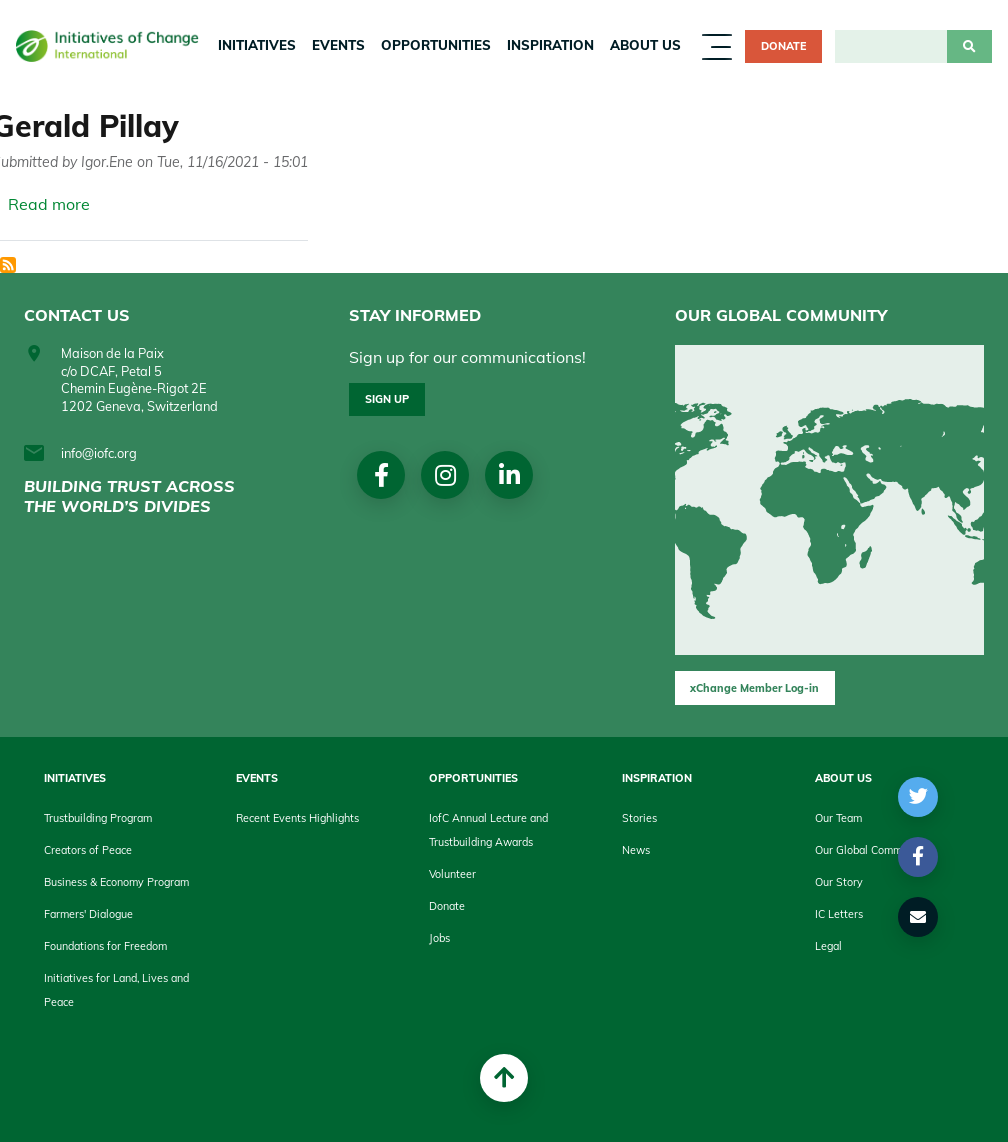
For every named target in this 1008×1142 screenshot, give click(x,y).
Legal (828, 946)
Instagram (445, 475)
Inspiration (550, 45)
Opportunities (436, 45)
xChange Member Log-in (754, 688)
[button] (918, 797)
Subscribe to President (8, 265)
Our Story (839, 882)
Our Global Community (871, 850)
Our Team (838, 818)
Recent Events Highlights (297, 818)
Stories (639, 818)
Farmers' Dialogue (88, 914)
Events (338, 45)
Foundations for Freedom (105, 946)
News (636, 850)
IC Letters (839, 914)
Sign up (387, 399)
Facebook (381, 475)
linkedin (509, 475)
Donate (783, 46)
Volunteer (452, 874)
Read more (49, 204)
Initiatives (257, 45)
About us (645, 45)
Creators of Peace (88, 850)
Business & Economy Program (116, 882)
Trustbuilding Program (98, 818)
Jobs (439, 938)
